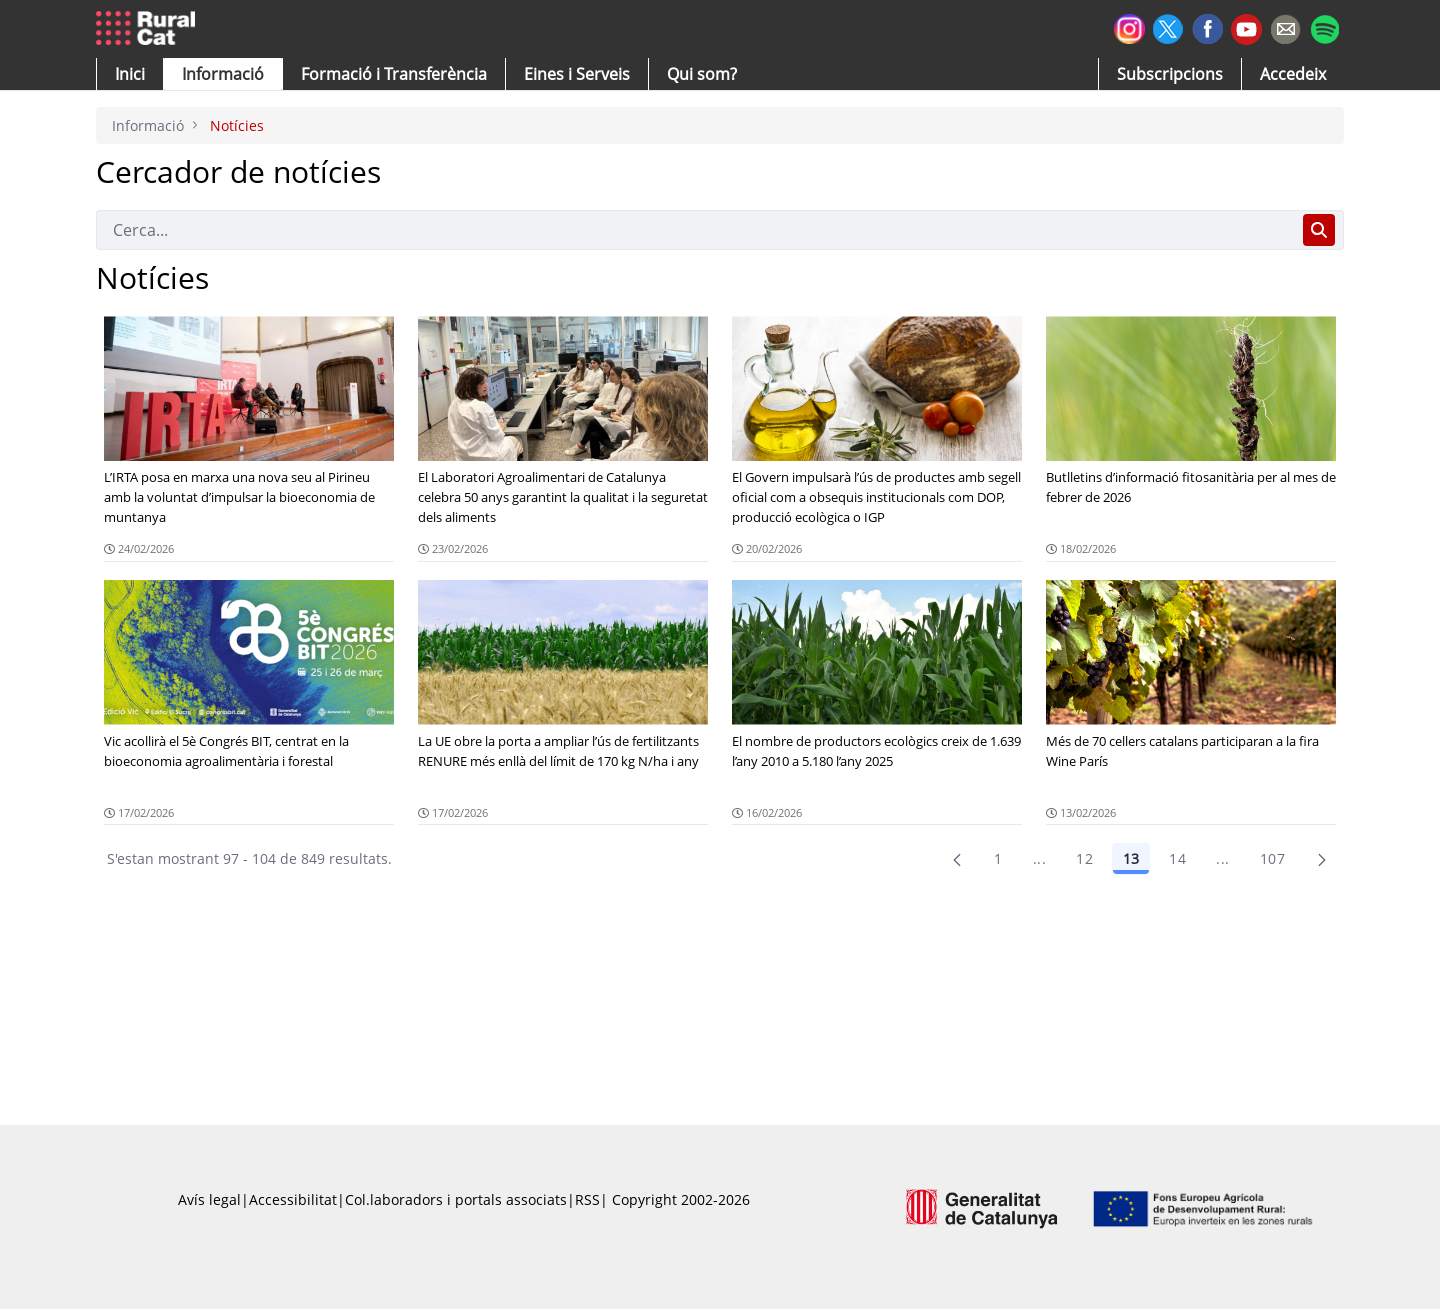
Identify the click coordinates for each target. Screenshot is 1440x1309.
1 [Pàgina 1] (998, 858)
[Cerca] (695, 230)
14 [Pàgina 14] (1177, 858)
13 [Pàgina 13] (1131, 858)
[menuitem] (394, 74)
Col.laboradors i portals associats (456, 1199)
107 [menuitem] (1272, 858)
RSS (587, 1199)
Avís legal (209, 1199)
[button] (130, 74)
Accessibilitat (293, 1199)
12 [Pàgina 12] (1084, 858)
